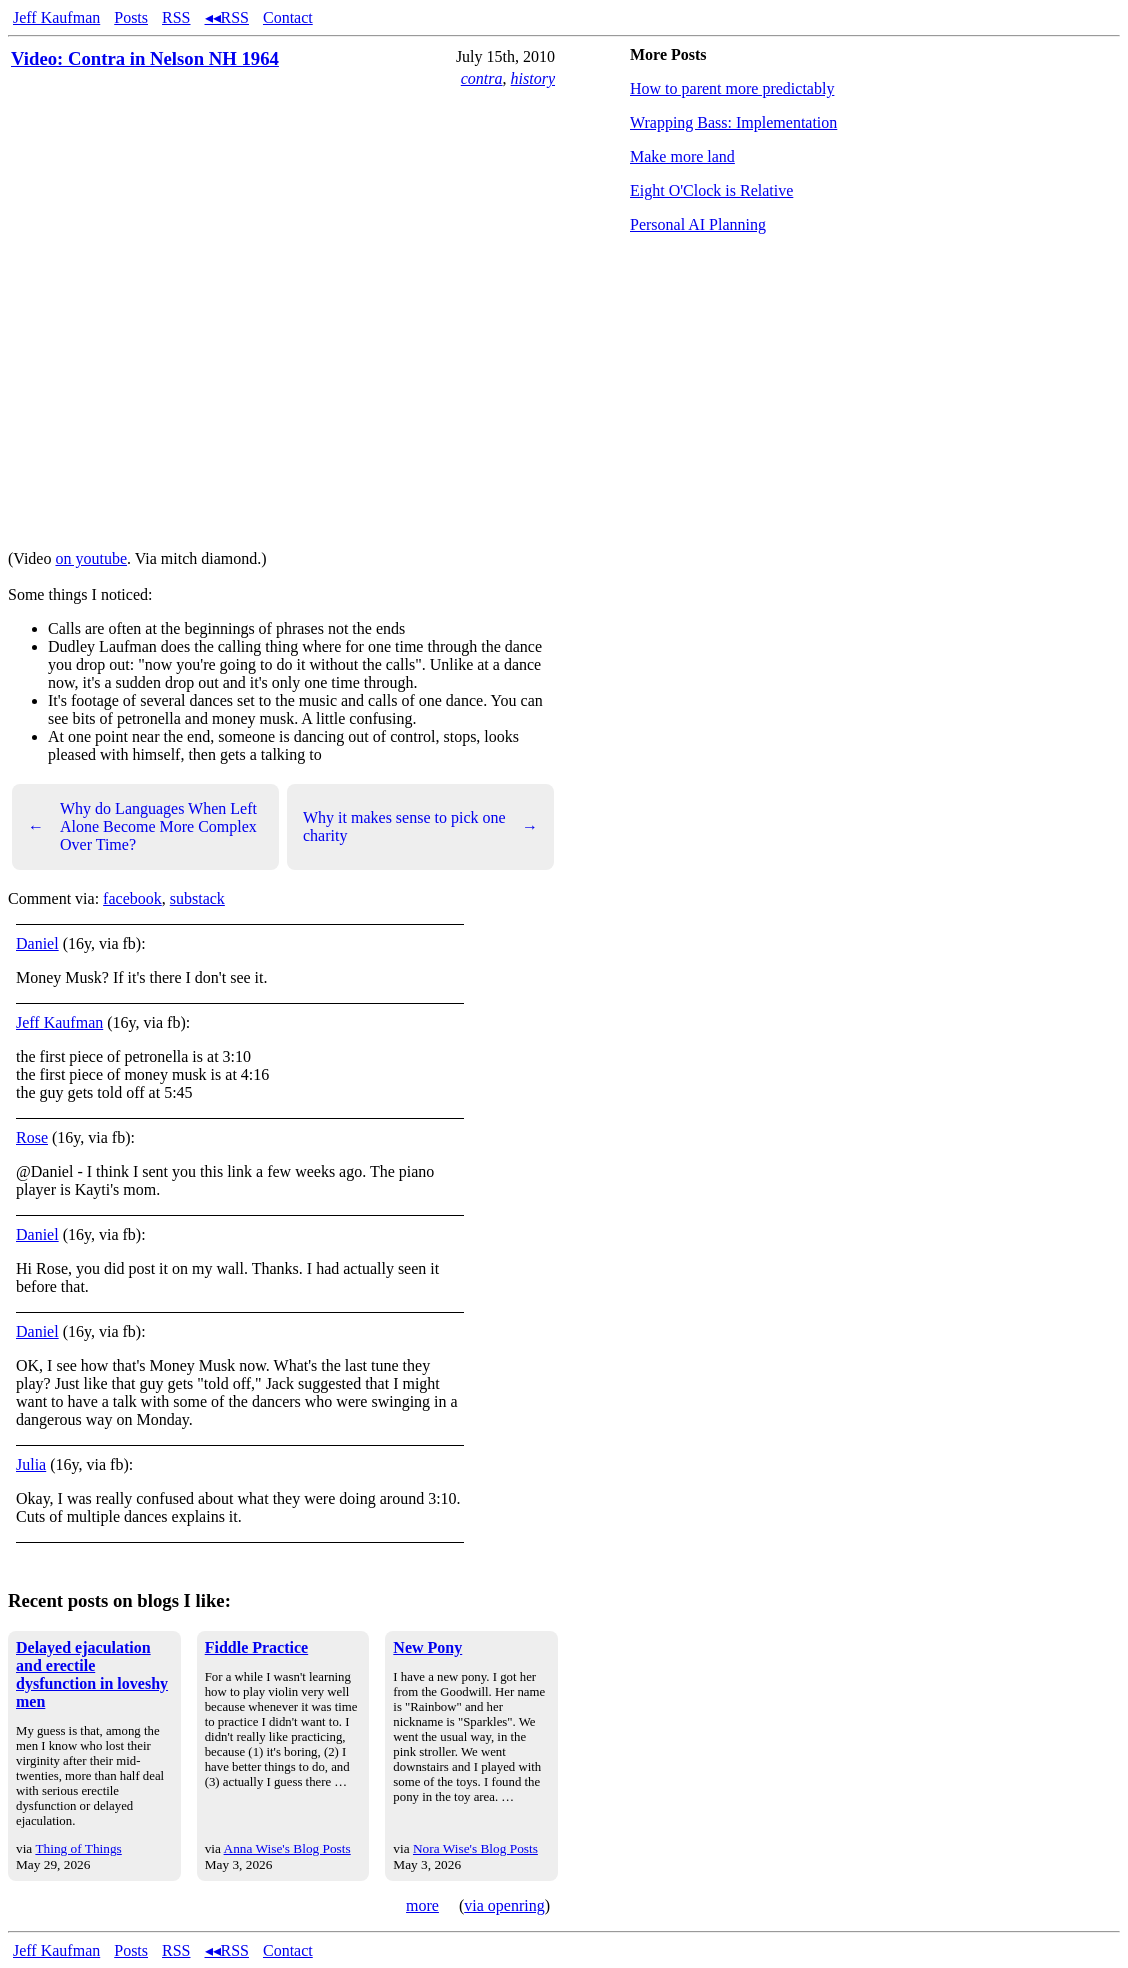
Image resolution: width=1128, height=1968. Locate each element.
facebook (132, 898)
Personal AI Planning (698, 224)
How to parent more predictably (732, 88)
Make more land (682, 156)
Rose (32, 1137)
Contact (288, 17)
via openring (504, 1905)
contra (482, 78)
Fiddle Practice (257, 1647)
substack (197, 898)
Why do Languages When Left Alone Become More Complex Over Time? (142, 826)
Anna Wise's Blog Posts (287, 1848)
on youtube (91, 558)
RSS (176, 17)
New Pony (427, 1647)
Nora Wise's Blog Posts (475, 1848)
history (533, 78)
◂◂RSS (227, 17)
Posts (131, 17)
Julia (31, 1464)
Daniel (37, 943)
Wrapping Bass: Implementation (733, 122)
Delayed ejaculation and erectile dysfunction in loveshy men (92, 1674)
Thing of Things (78, 1848)
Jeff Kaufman (56, 17)
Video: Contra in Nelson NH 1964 (145, 58)
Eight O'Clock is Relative (711, 190)
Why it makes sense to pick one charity (420, 826)
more (422, 1905)
